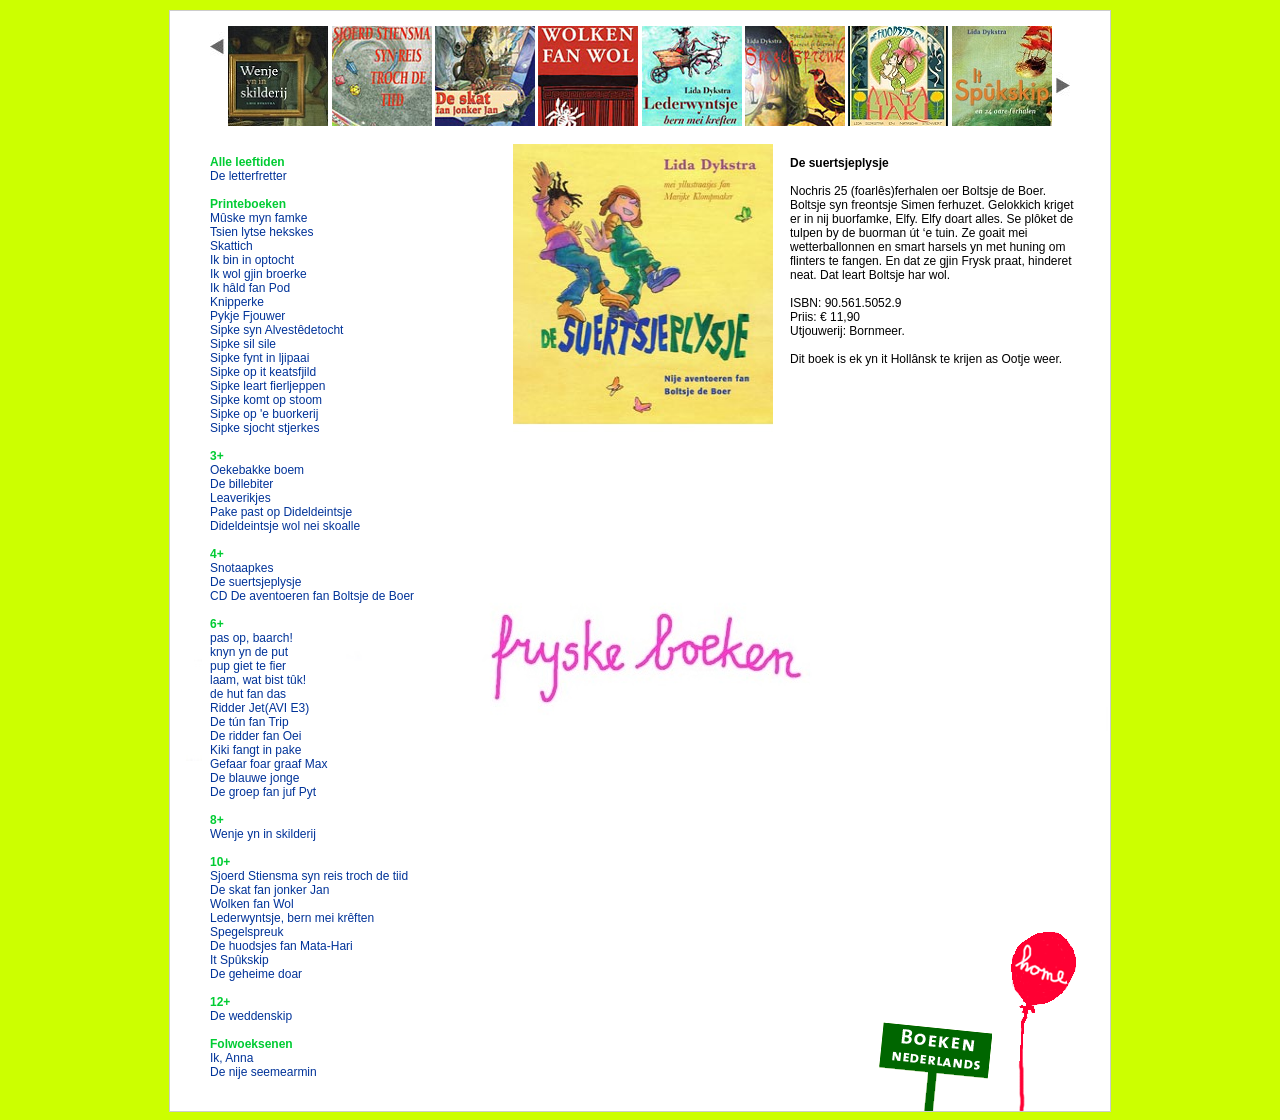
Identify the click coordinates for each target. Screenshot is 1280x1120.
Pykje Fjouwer (247, 316)
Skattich (231, 246)
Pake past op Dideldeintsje (281, 512)
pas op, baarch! (251, 638)
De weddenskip (251, 1016)
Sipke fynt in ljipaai (259, 358)
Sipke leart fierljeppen (267, 386)
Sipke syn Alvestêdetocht (276, 330)
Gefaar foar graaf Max (268, 764)
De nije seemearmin (263, 1072)
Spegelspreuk (246, 932)
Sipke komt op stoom (266, 400)
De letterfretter (248, 176)
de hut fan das (248, 694)
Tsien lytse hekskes (261, 232)
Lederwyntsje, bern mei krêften (292, 918)
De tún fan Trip (249, 722)
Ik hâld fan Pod (250, 288)
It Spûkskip (239, 960)
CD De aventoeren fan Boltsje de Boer (312, 596)
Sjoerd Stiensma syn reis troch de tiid (309, 876)
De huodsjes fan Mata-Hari (281, 946)
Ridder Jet (259, 708)
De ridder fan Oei (255, 736)
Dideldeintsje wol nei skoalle (285, 526)
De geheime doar (256, 974)
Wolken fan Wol (252, 904)
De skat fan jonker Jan (269, 890)
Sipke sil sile (243, 344)
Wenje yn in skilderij (263, 834)
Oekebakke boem (257, 470)
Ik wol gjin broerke (258, 274)
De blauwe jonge (254, 778)
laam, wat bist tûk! (258, 680)
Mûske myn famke (258, 218)
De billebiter (241, 484)
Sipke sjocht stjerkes (264, 428)
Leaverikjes (240, 498)
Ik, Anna (231, 1058)
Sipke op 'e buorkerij (264, 414)
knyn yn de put (249, 652)
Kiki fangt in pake (255, 750)
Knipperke (237, 302)
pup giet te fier (248, 666)
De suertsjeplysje (255, 582)
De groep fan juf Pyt (263, 792)
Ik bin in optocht (252, 260)
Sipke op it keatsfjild (263, 372)
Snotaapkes (241, 568)
